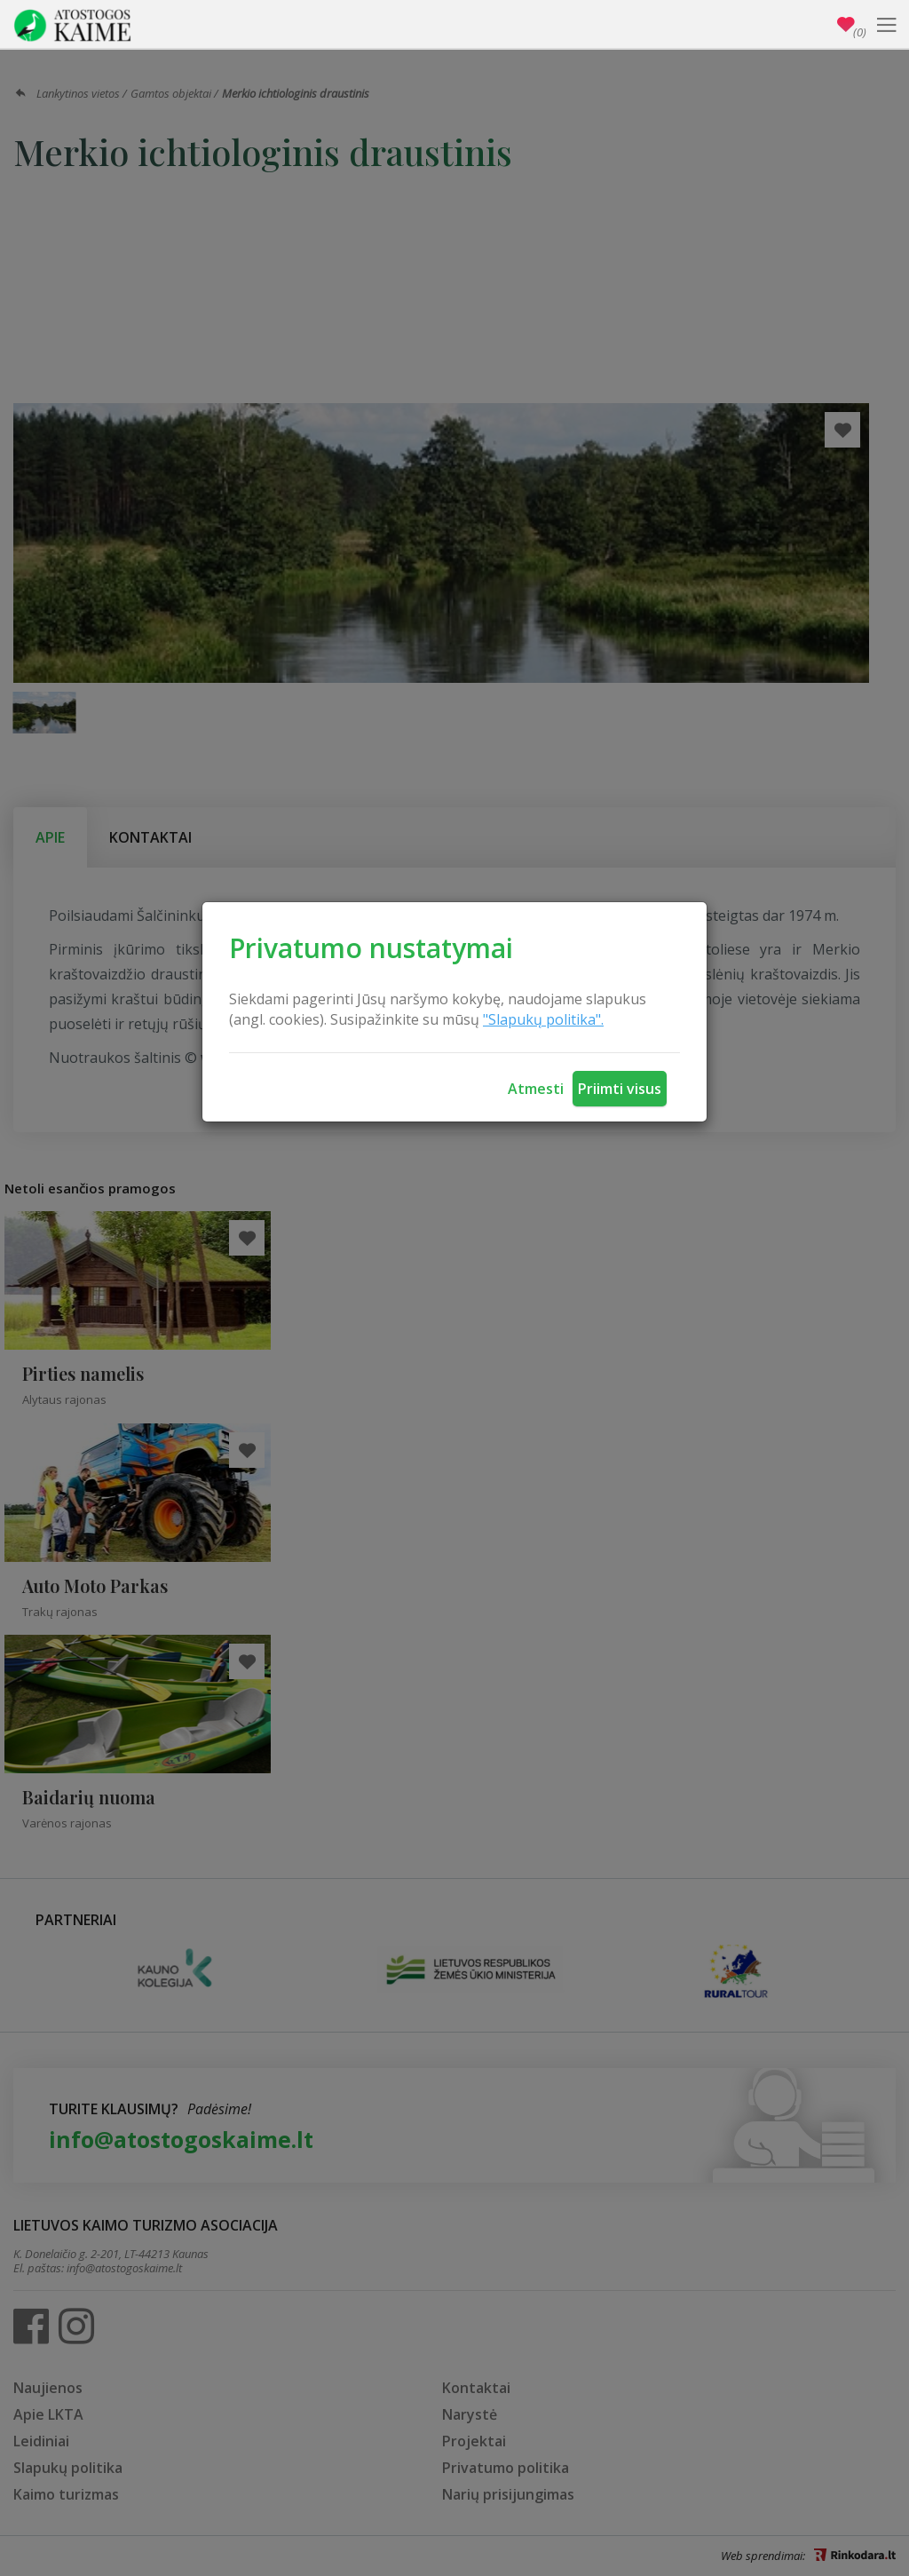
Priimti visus (619, 1088)
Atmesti (536, 1088)
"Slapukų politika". (543, 1019)
